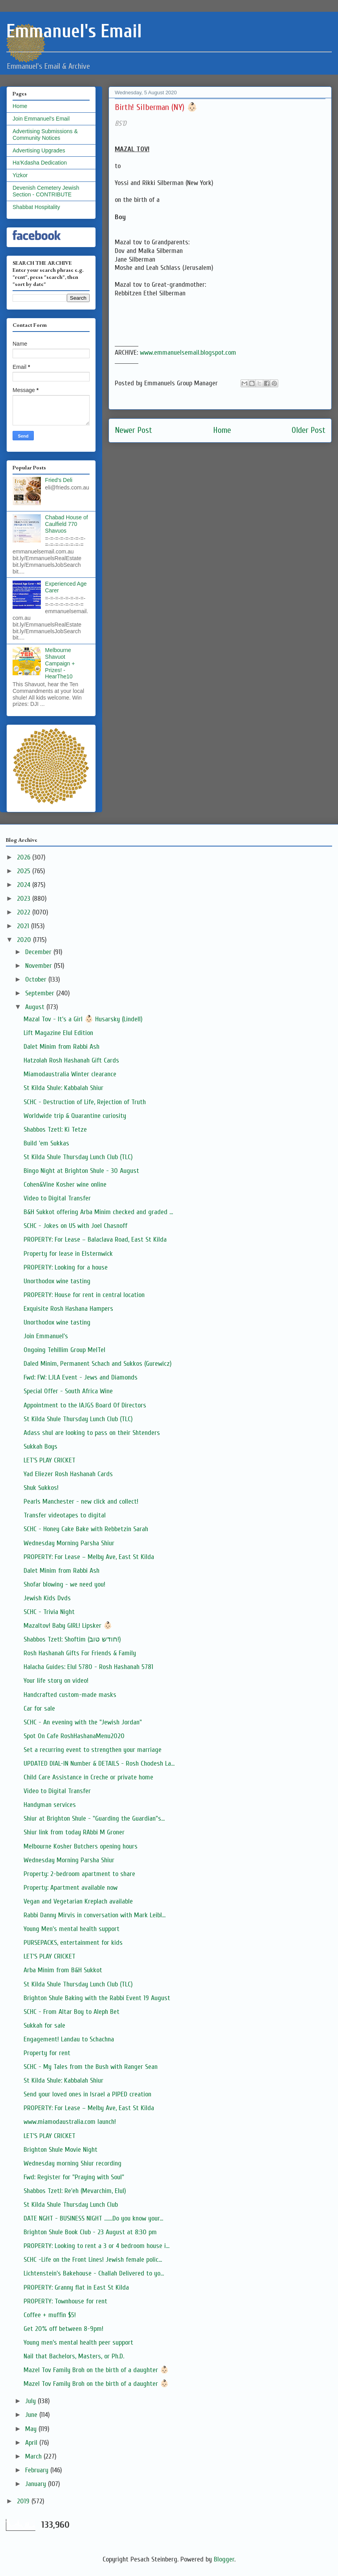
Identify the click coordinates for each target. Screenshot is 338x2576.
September (40, 993)
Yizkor (20, 175)
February (37, 2470)
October (36, 979)
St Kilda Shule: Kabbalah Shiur (63, 1088)
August (35, 1007)
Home (222, 430)
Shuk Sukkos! (41, 1488)
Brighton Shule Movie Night (60, 2149)
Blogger (224, 2559)
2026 (24, 857)
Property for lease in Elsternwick (68, 1254)
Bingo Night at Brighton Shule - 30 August (81, 1171)
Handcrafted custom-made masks (70, 1695)
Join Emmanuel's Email (41, 118)
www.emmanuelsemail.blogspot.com (188, 352)
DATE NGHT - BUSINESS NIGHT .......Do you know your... (93, 2218)
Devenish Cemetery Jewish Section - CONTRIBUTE (46, 191)
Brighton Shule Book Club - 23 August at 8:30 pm (90, 2232)
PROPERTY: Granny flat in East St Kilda (76, 2287)
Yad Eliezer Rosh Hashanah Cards (68, 1474)
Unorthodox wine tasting (57, 1281)
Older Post (308, 430)
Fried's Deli (59, 480)
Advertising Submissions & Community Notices (45, 134)
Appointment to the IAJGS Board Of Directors (85, 1405)
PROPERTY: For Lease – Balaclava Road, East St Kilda (95, 1239)
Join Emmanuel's (46, 1336)
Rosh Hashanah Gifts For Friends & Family (80, 1653)
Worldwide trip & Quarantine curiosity (75, 1116)
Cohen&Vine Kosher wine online (65, 1184)
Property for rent (47, 2053)
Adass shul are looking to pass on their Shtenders (92, 1433)
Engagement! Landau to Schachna (69, 2039)
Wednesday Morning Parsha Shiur (69, 1543)
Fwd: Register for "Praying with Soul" (74, 2177)
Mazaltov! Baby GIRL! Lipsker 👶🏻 (68, 1625)
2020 (25, 940)
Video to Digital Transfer (57, 1198)
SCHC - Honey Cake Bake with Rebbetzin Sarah (86, 1529)
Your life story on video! (56, 1680)
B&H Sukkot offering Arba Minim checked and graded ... (98, 1212)
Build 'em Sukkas (46, 1143)
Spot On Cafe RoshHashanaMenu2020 (74, 1736)
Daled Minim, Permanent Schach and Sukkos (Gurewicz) (98, 1363)
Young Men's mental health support (71, 1929)
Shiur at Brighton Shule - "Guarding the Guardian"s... (94, 1818)
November (39, 966)
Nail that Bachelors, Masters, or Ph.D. (74, 2356)
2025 (24, 871)
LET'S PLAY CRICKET (49, 1460)
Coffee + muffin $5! (50, 2315)
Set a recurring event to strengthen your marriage (93, 1750)
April (32, 2443)
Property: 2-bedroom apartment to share (79, 1874)
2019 (24, 2501)
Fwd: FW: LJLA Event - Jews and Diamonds (81, 1377)
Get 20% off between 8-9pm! (63, 2329)
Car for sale (39, 1708)
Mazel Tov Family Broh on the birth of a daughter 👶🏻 (96, 2370)
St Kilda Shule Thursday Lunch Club (71, 2204)
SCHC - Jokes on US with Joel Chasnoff (75, 1226)
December (39, 952)
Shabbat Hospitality (36, 207)
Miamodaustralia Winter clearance (70, 1074)
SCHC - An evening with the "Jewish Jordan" (83, 1722)
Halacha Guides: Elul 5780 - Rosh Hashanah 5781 (88, 1667)
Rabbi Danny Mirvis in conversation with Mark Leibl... (94, 1915)
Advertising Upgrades (39, 150)
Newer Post (133, 430)
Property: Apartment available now (71, 1887)
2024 (24, 885)
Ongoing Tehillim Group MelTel (64, 1350)
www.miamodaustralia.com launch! (70, 2122)
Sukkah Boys (40, 1446)
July (31, 2401)
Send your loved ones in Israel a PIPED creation (87, 2094)
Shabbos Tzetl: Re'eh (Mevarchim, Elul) (75, 2191)
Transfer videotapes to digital (65, 1515)
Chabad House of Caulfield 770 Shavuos (66, 524)
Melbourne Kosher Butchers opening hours (81, 1846)
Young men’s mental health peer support (78, 2342)
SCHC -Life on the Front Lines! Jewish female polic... (93, 2259)
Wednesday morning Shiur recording (72, 2163)
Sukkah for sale (44, 2025)
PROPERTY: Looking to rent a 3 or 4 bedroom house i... (96, 2246)
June (32, 2415)
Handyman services (50, 1805)
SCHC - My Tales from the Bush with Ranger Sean (91, 2067)
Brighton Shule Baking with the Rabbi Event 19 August (97, 1998)
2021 (24, 926)
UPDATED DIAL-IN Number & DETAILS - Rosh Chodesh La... (99, 1763)
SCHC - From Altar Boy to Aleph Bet (71, 2012)
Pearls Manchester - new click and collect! (81, 1501)
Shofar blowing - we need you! (64, 1584)
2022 (24, 912)
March (34, 2456)
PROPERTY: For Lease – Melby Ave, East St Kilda (89, 1557)
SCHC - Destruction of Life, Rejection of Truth (85, 1102)
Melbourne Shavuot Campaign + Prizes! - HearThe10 (60, 663)
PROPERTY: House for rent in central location (84, 1295)
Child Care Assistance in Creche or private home (88, 1777)
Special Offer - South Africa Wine (68, 1391)
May (32, 2429)
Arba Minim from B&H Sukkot (63, 1970)
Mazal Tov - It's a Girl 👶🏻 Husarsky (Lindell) (83, 1019)
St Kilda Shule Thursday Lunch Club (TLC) (78, 1157)
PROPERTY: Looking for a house (66, 1267)
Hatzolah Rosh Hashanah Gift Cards (71, 1060)
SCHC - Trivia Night (49, 1612)
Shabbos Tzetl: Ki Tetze (55, 1129)
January (36, 2484)
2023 (24, 898)
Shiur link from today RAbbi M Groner (74, 1832)
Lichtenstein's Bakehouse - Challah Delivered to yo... (94, 2273)
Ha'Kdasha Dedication (40, 162)
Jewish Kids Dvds (47, 1598)
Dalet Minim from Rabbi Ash (61, 1046)
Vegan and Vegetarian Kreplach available (78, 1901)
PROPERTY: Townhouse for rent (65, 2301)
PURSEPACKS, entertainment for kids (73, 1942)
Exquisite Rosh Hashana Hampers (68, 1308)
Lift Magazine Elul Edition (58, 1033)
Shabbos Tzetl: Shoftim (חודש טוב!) (72, 1639)
